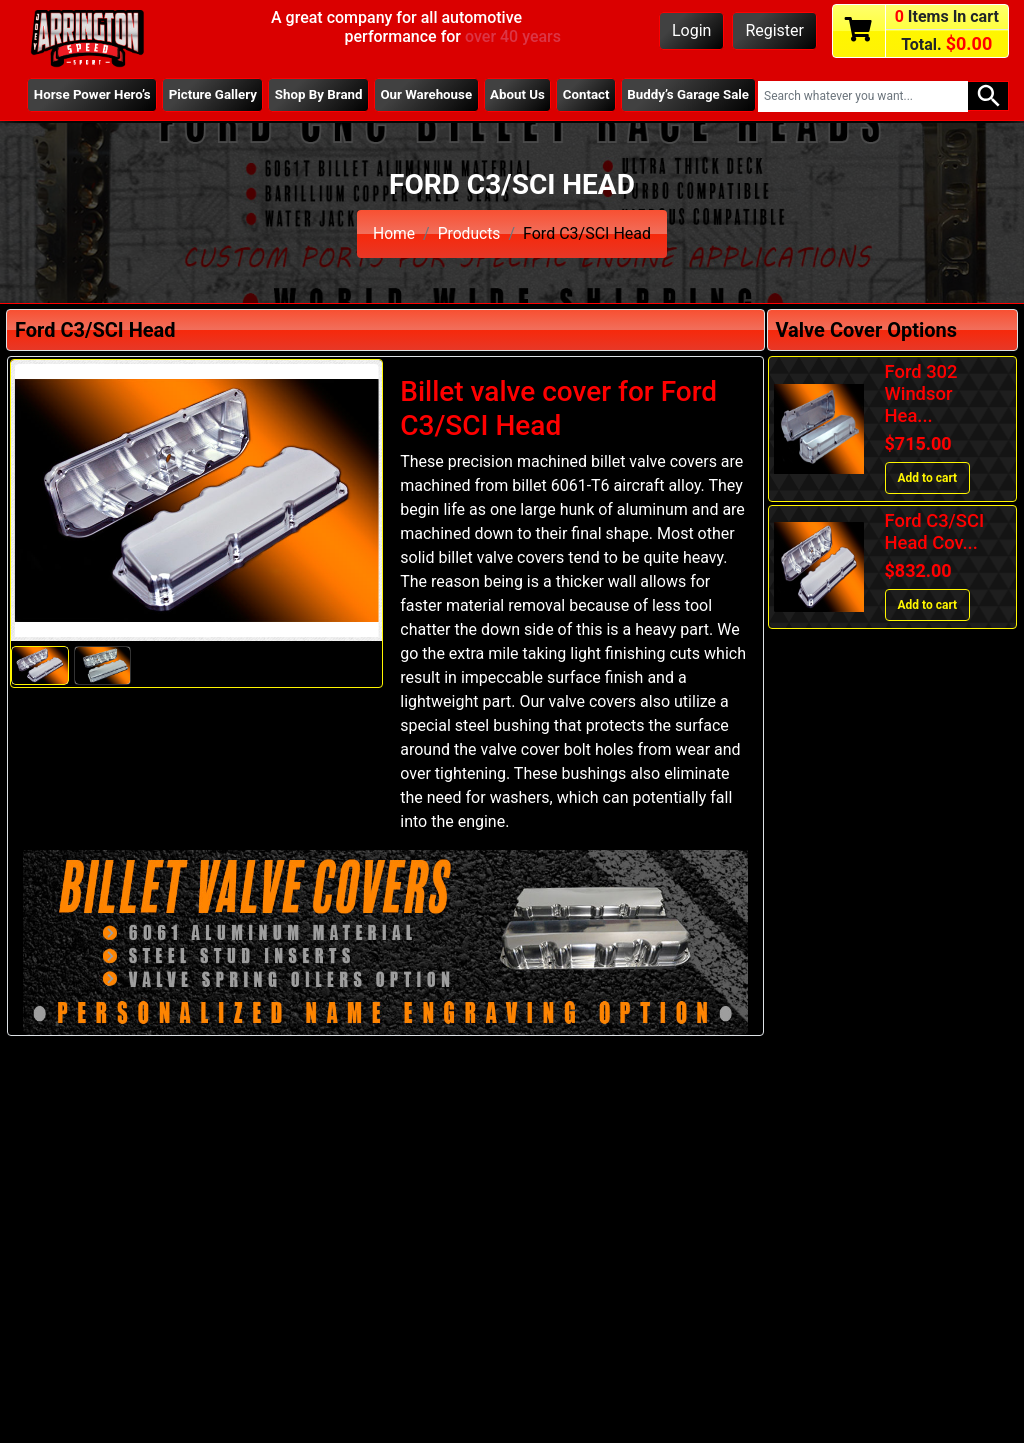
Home (393, 233)
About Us (504, 103)
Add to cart (928, 478)
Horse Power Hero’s (63, 103)
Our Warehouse (409, 103)
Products (469, 233)
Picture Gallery (183, 103)
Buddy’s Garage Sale (673, 103)
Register (774, 30)
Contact (584, 95)
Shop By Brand (293, 103)
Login (691, 30)
